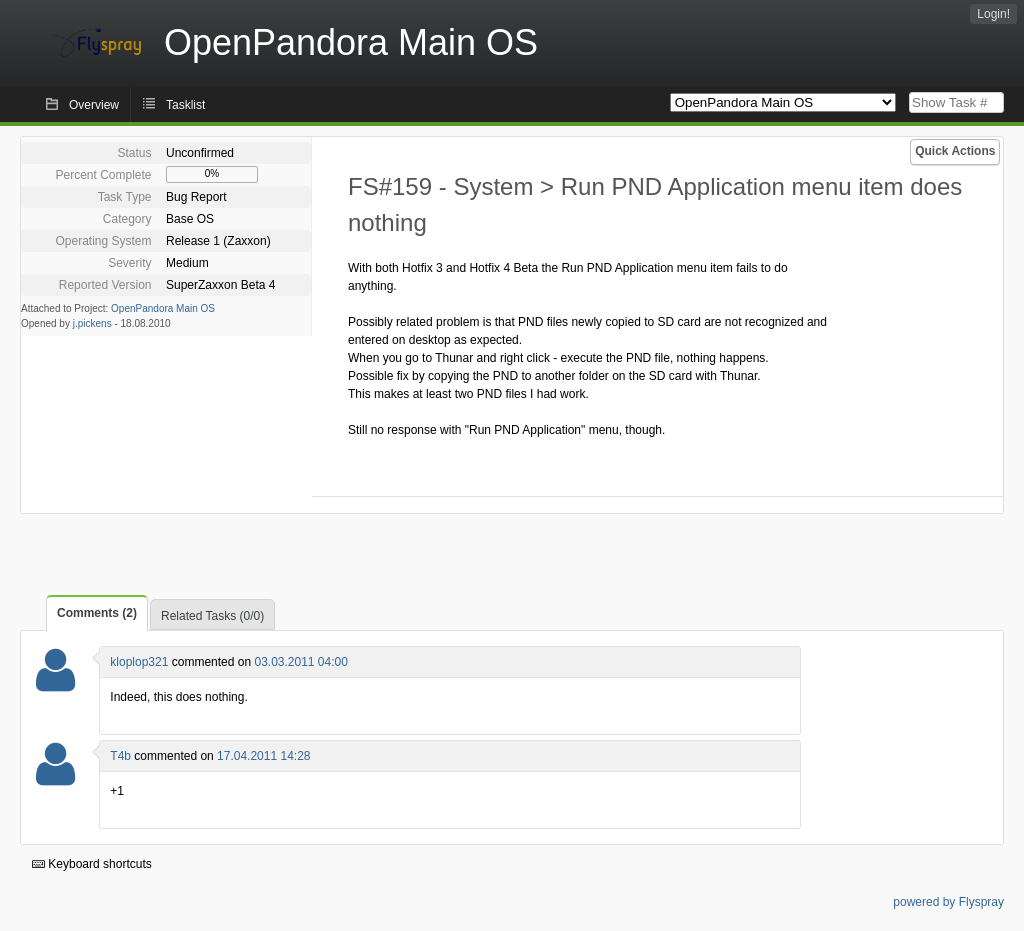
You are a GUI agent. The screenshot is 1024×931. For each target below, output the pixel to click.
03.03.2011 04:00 (300, 662)
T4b (120, 756)
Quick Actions (955, 151)
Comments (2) (97, 613)
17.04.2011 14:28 (263, 756)
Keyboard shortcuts (92, 864)
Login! (993, 14)
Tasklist (185, 105)
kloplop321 (139, 662)
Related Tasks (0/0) (212, 616)
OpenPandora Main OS (163, 308)
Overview (94, 105)
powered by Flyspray (948, 902)
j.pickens (92, 323)
